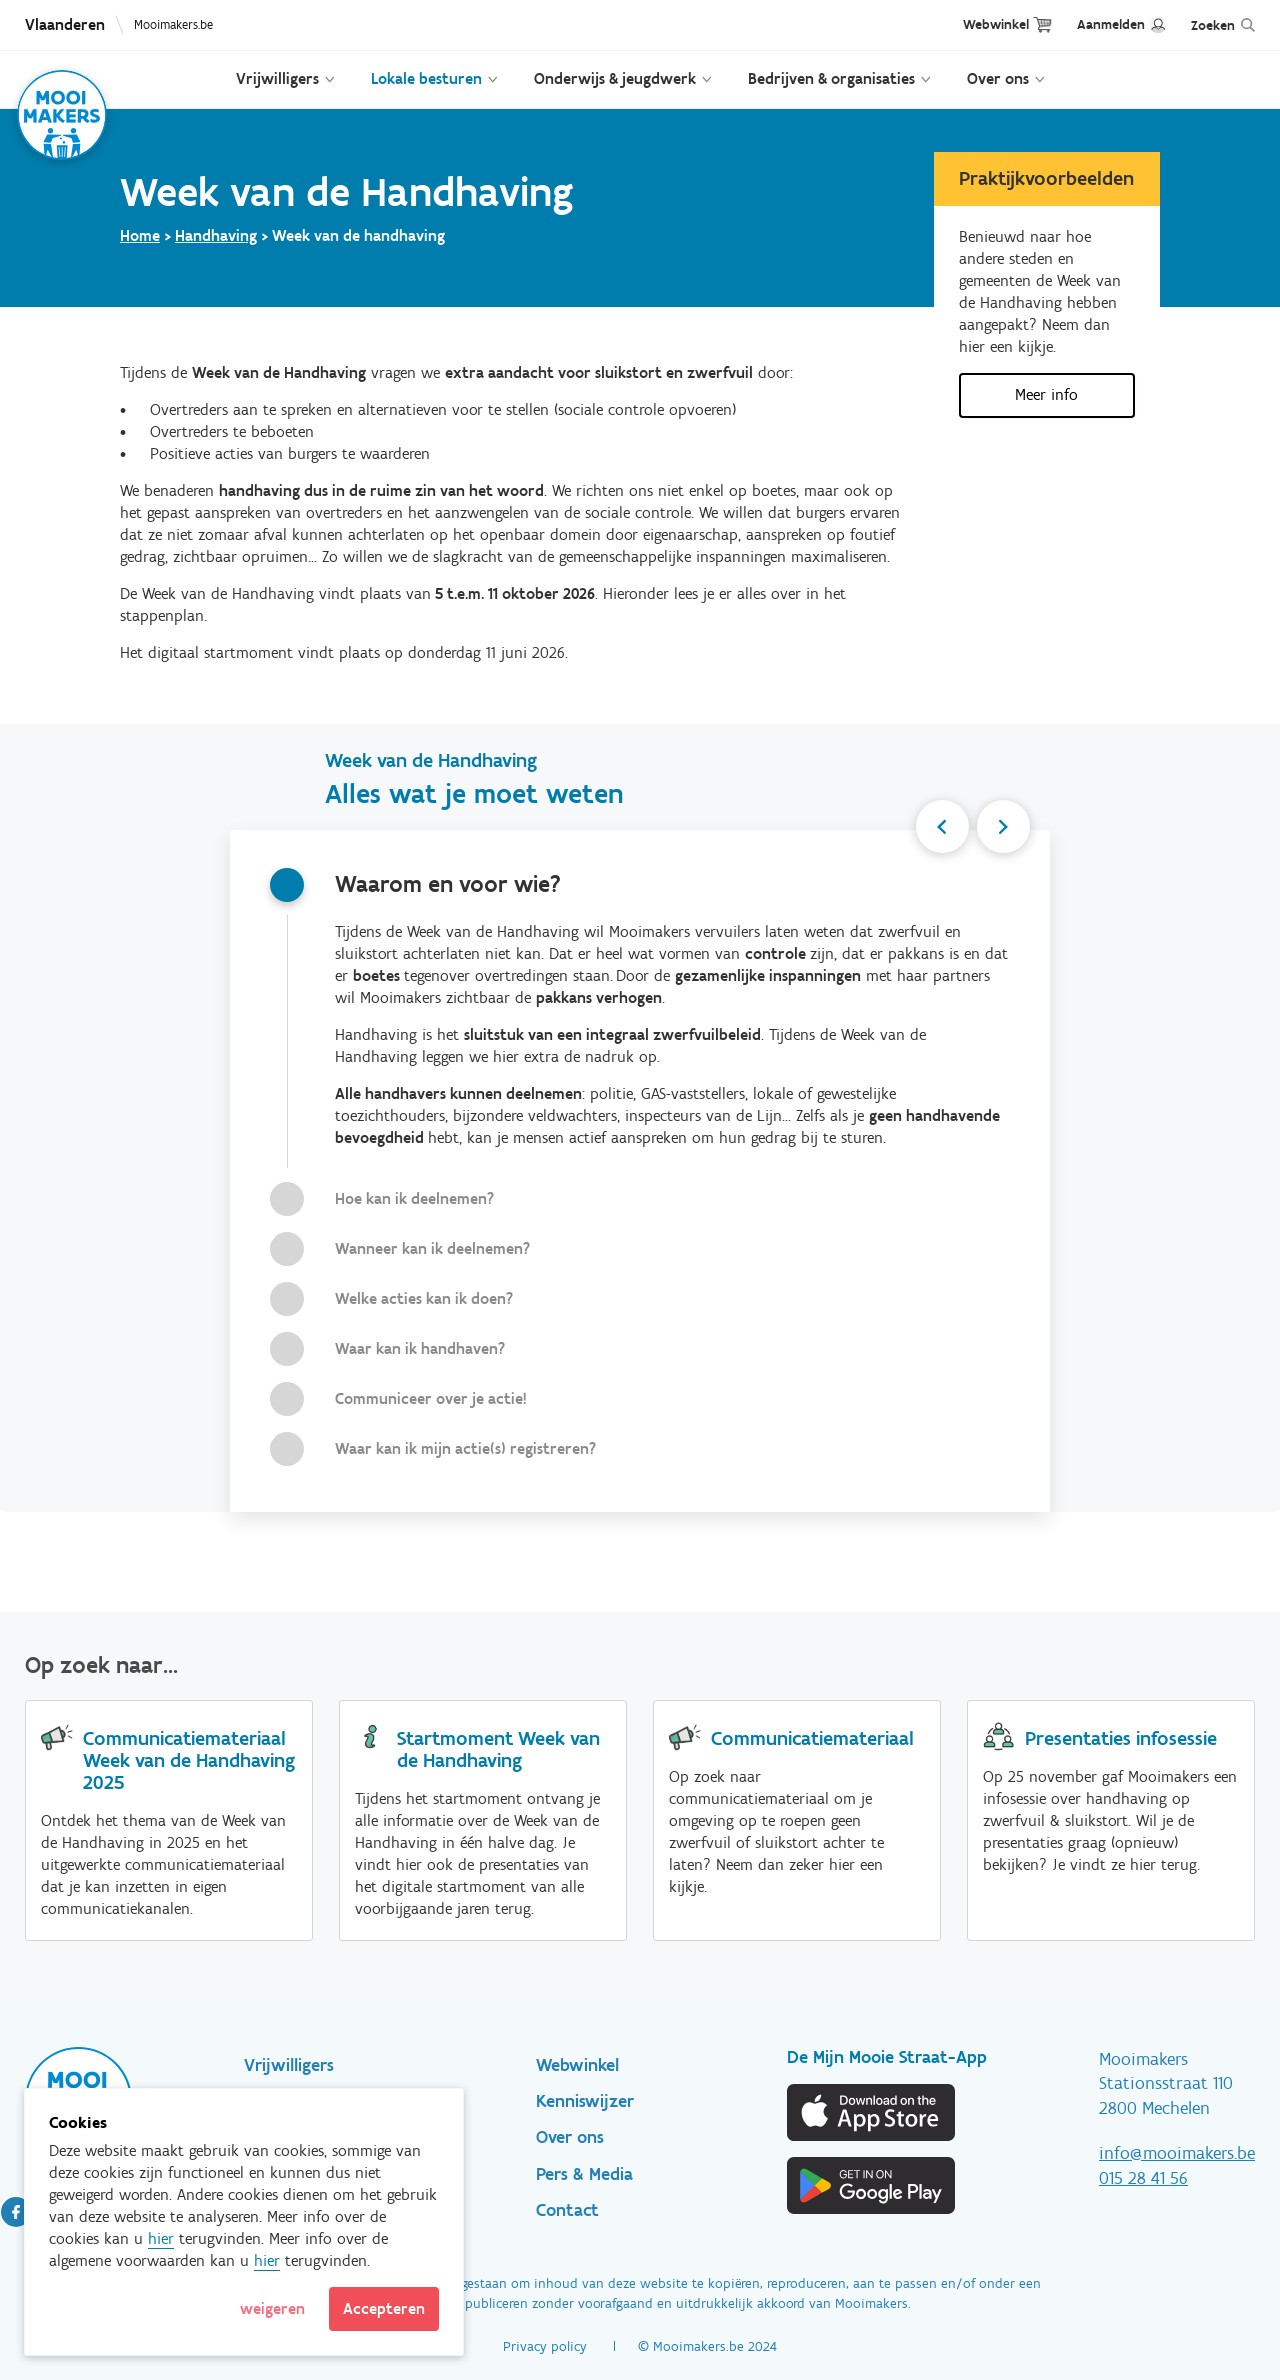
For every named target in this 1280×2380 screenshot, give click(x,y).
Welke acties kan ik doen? (424, 1298)
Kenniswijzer (585, 2101)
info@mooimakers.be (1177, 2153)
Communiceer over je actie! (430, 1398)
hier (161, 2238)
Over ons (998, 78)
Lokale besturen (426, 78)
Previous (932, 830)
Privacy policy (545, 2346)
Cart (1042, 24)
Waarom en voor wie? (448, 883)
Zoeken (1213, 25)
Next (1000, 830)
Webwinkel (996, 24)
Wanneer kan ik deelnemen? (432, 1248)
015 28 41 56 (1143, 2178)
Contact (567, 2210)
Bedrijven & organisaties (831, 78)
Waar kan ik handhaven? (420, 1348)
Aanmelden (1111, 24)
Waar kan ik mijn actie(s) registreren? (465, 1448)
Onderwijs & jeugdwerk (615, 78)
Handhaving (216, 235)
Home (140, 235)
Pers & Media (584, 2174)
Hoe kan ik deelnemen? (414, 1198)
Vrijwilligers (277, 78)
